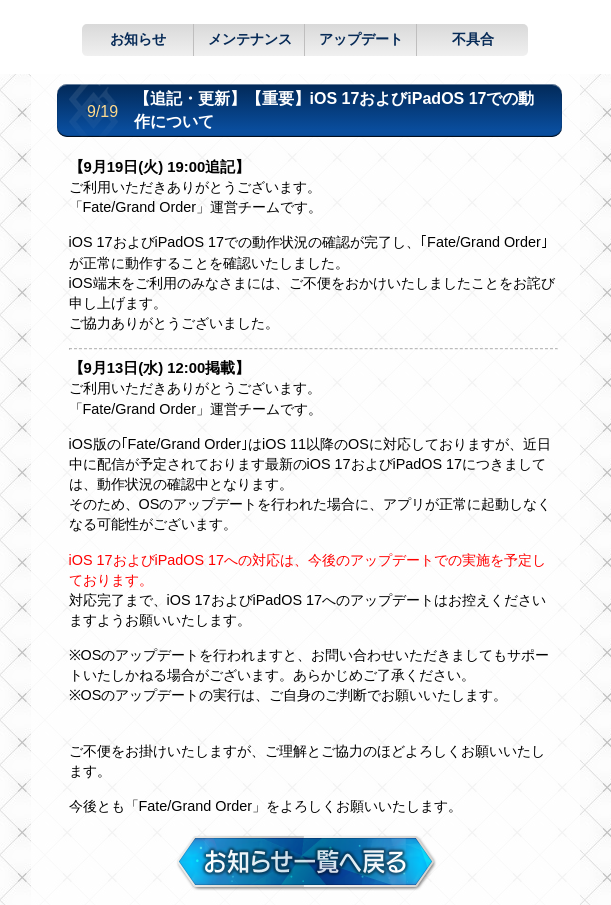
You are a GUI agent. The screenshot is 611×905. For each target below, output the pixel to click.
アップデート (361, 39)
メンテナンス (250, 39)
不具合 (473, 39)
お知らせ (138, 39)
